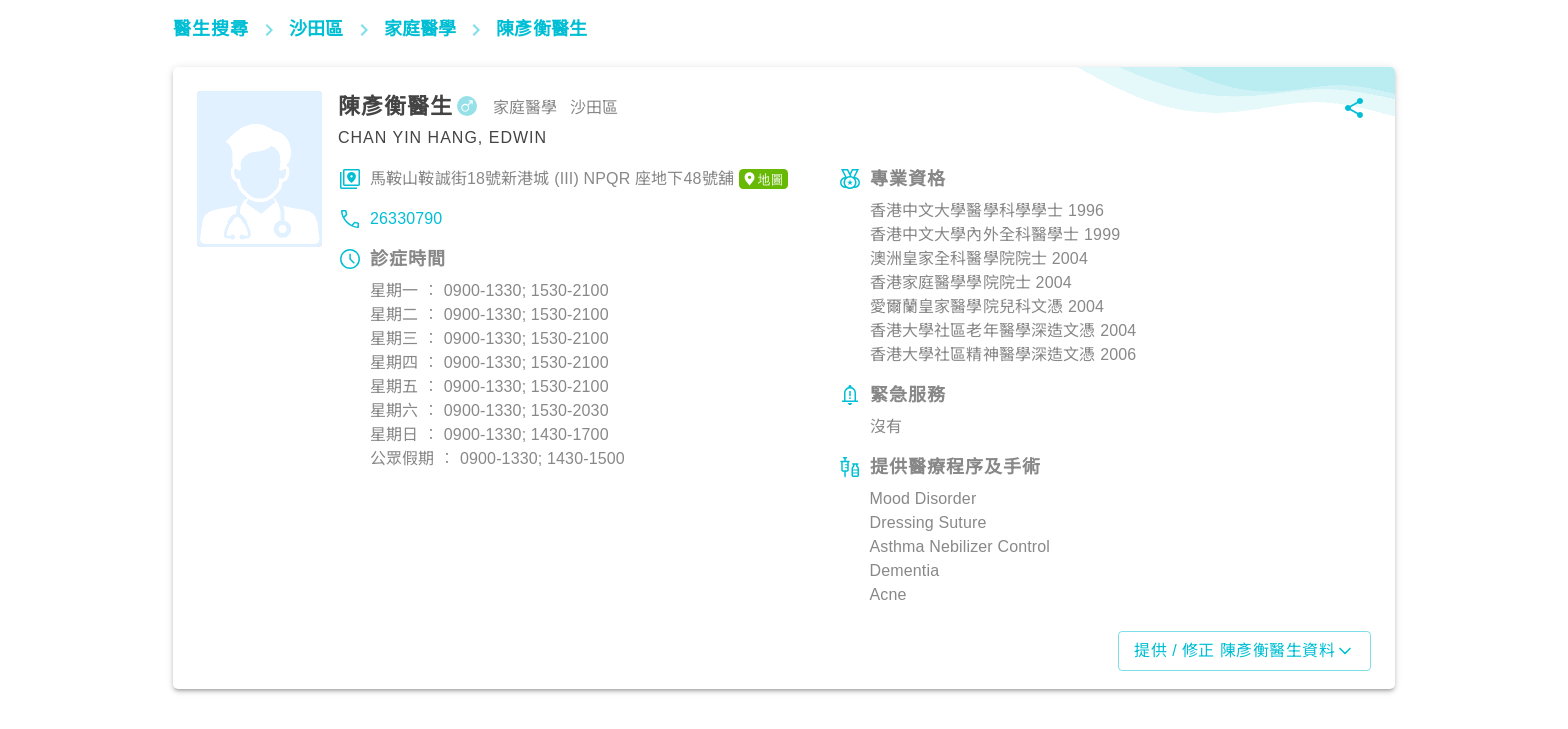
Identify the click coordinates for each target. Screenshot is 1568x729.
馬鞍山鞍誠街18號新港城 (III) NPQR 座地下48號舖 (579, 179)
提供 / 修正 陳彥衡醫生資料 (1244, 651)
